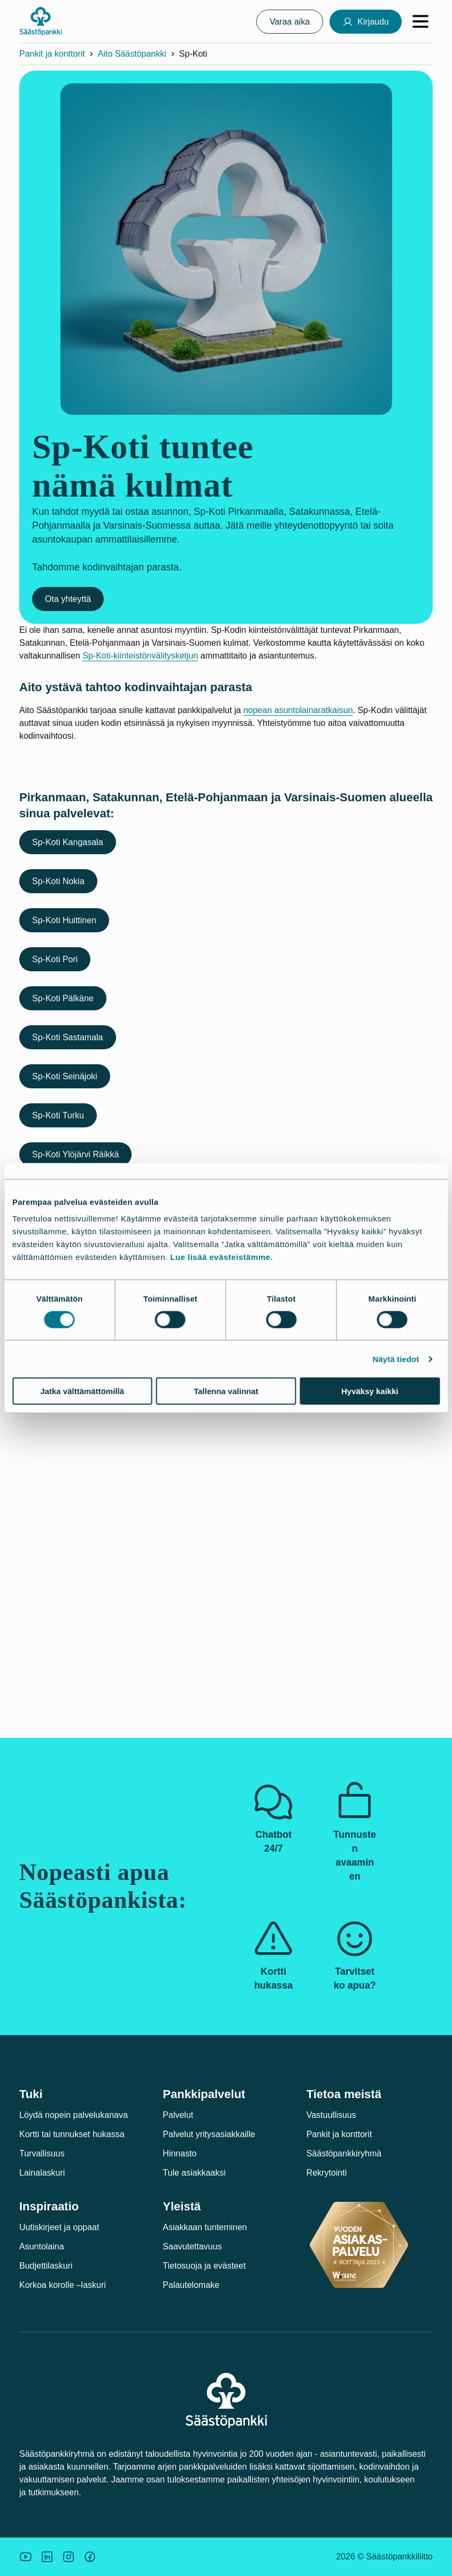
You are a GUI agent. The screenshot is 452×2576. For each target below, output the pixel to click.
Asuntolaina (41, 2246)
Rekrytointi (327, 2172)
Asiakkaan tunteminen (205, 2227)
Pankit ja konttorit (52, 53)
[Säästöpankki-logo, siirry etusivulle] (40, 21)
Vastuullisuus (331, 2114)
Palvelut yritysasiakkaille (209, 2134)
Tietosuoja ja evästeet (204, 2265)
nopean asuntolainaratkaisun (298, 710)
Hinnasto (179, 2153)
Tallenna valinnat (226, 1391)
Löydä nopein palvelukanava (73, 2114)
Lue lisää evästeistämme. (221, 1257)
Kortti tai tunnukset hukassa (72, 2134)
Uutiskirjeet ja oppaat (59, 2227)
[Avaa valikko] (420, 21)
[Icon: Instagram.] (68, 2556)
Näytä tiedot (396, 1358)
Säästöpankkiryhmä (344, 2153)
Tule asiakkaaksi (194, 2172)
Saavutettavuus (192, 2246)
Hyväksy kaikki (370, 1391)
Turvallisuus (42, 2153)
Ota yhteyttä (68, 599)
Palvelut (178, 2114)
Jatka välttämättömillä (82, 1391)
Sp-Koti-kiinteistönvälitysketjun (140, 655)
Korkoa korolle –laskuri (62, 2284)
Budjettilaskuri (46, 2265)
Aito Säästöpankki (132, 53)
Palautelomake (191, 2284)
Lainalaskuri (42, 2172)
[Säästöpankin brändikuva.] (25, 2556)
